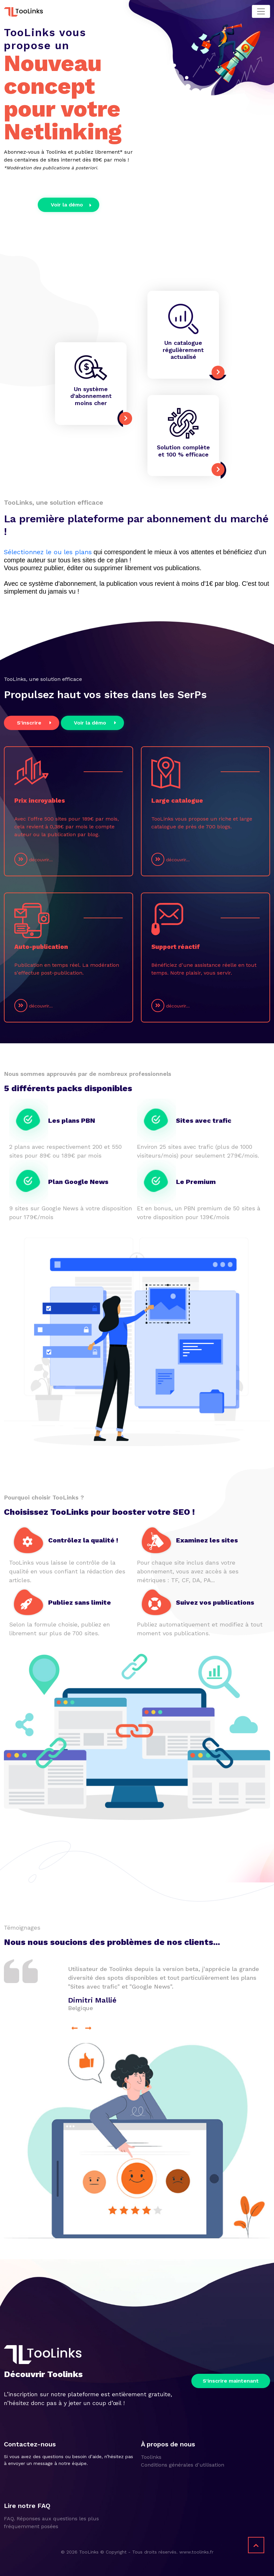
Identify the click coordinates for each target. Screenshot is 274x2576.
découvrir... (33, 859)
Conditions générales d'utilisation (182, 2464)
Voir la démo (71, 205)
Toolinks (151, 2457)
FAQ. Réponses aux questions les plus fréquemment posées (51, 2522)
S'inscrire (34, 722)
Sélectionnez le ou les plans (48, 552)
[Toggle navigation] (261, 11)
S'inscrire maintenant (231, 2380)
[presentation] (74, 2027)
